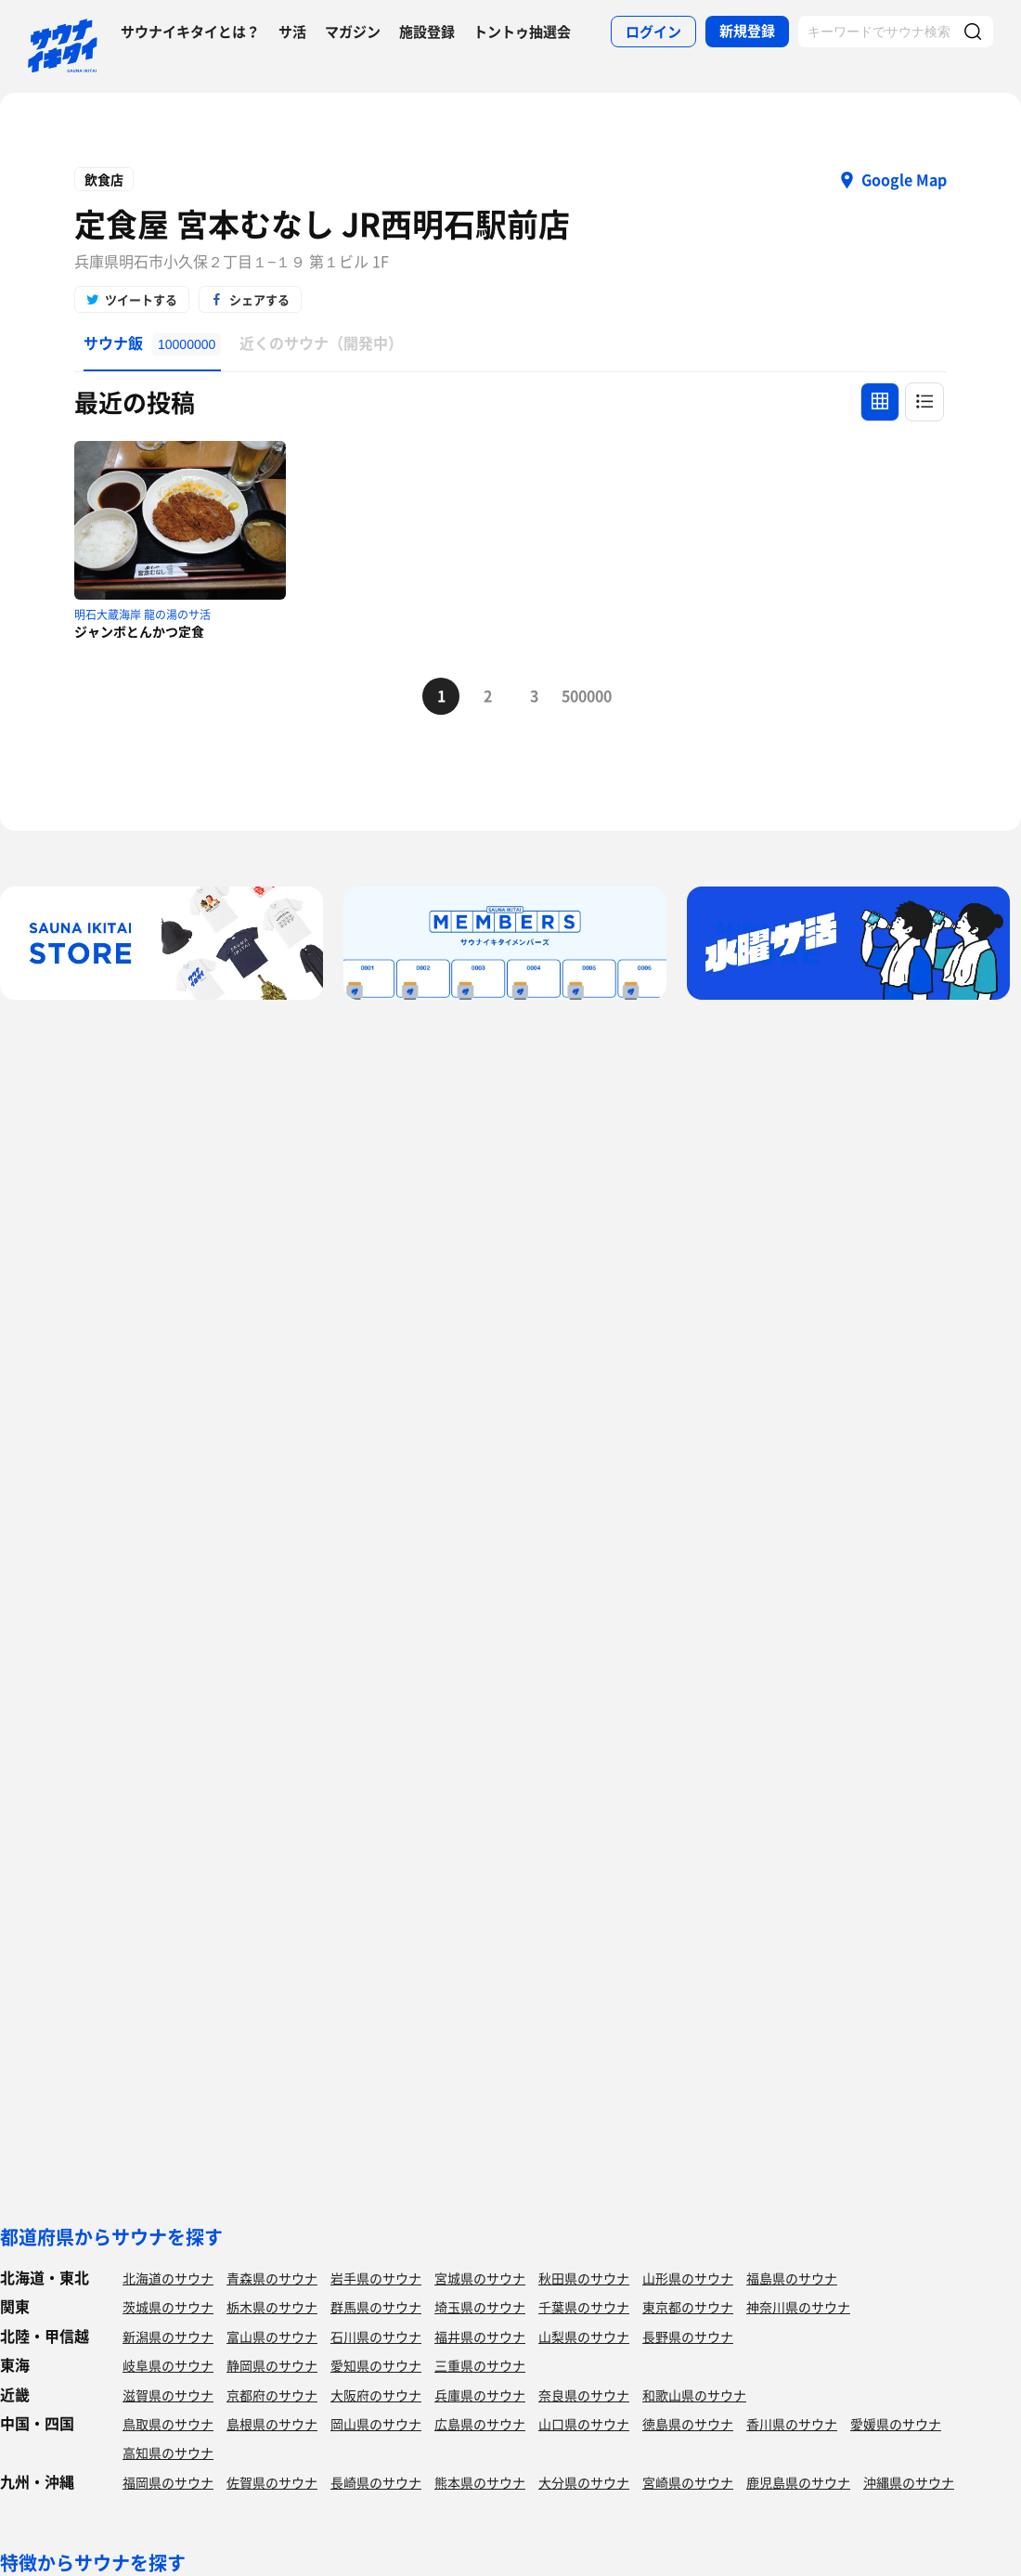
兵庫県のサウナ (479, 2395)
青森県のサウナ (271, 2278)
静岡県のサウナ (271, 2365)
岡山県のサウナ (375, 2423)
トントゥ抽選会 (522, 31)
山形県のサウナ (687, 2278)
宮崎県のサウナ (687, 2482)
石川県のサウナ (375, 2336)
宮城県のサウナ (479, 2278)
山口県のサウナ (583, 2423)
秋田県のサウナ (583, 2278)
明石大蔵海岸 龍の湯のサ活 (142, 614)
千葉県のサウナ (583, 2307)
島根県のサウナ (271, 2423)
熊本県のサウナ (479, 2482)
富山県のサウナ (271, 2336)
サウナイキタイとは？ (190, 31)
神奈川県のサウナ (798, 2307)
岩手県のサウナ (375, 2278)
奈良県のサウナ (583, 2395)
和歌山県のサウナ (694, 2395)
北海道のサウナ (168, 2278)
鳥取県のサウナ (168, 2423)
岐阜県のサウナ (168, 2365)
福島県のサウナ (791, 2278)
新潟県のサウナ (168, 2336)
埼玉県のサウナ (479, 2307)
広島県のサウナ (479, 2423)
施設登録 (427, 31)
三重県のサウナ (479, 2365)
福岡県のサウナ (168, 2482)
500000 (580, 695)
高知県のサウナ (168, 2452)
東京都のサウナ (687, 2307)
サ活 (292, 31)
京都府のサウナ (271, 2395)
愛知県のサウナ (375, 2365)
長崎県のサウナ (375, 2482)
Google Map (904, 179)
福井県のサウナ (479, 2336)
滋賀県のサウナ (168, 2395)
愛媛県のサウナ (895, 2423)
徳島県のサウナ (687, 2423)
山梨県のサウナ (583, 2336)
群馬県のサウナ (375, 2307)
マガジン (353, 31)
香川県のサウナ (791, 2423)
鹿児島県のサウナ (798, 2482)
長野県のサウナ (687, 2336)
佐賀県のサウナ (271, 2482)
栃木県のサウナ (271, 2307)
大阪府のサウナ (375, 2395)
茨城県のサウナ (168, 2307)
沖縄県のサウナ (908, 2482)
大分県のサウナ (583, 2482)
